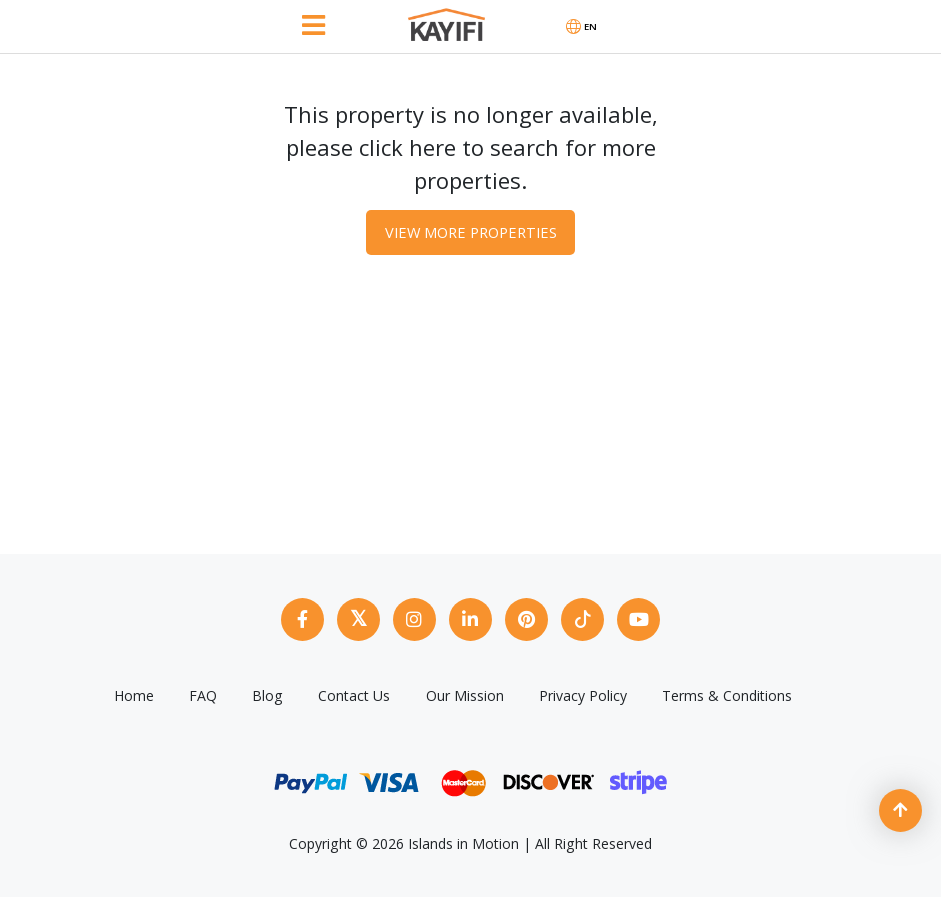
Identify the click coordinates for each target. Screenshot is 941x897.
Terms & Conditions (727, 694)
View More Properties (471, 231)
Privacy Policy (583, 694)
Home (134, 694)
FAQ (203, 694)
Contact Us (354, 694)
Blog (267, 694)
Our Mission (465, 694)
